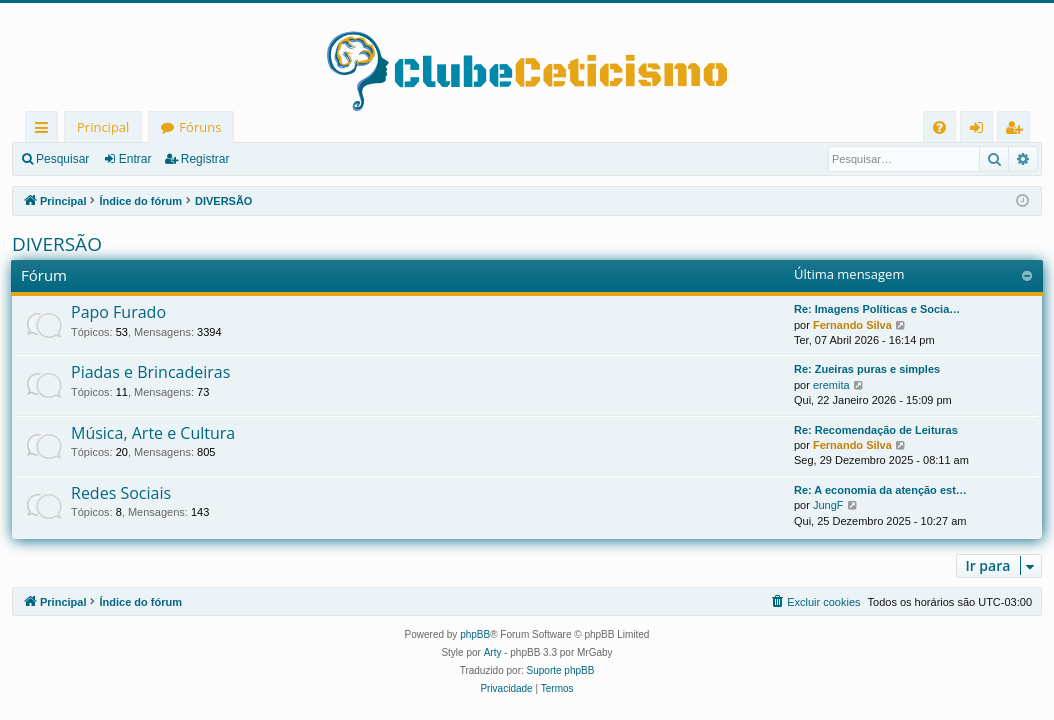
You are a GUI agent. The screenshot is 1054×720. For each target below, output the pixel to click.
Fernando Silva (852, 325)
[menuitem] (939, 127)
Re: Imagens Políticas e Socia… (877, 309)
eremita (831, 385)
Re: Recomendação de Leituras (876, 430)
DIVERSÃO (57, 244)
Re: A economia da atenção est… (880, 490)
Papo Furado (118, 312)
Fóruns (200, 127)
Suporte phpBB (561, 670)
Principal (103, 127)
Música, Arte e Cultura (153, 433)
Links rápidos (45, 130)
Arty (493, 652)
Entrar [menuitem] (981, 130)
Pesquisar (62, 159)
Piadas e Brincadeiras (150, 372)
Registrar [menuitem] (1018, 130)
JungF (828, 505)
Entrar (135, 159)
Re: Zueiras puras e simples (867, 369)
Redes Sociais (121, 493)
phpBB (475, 634)
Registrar (205, 159)
